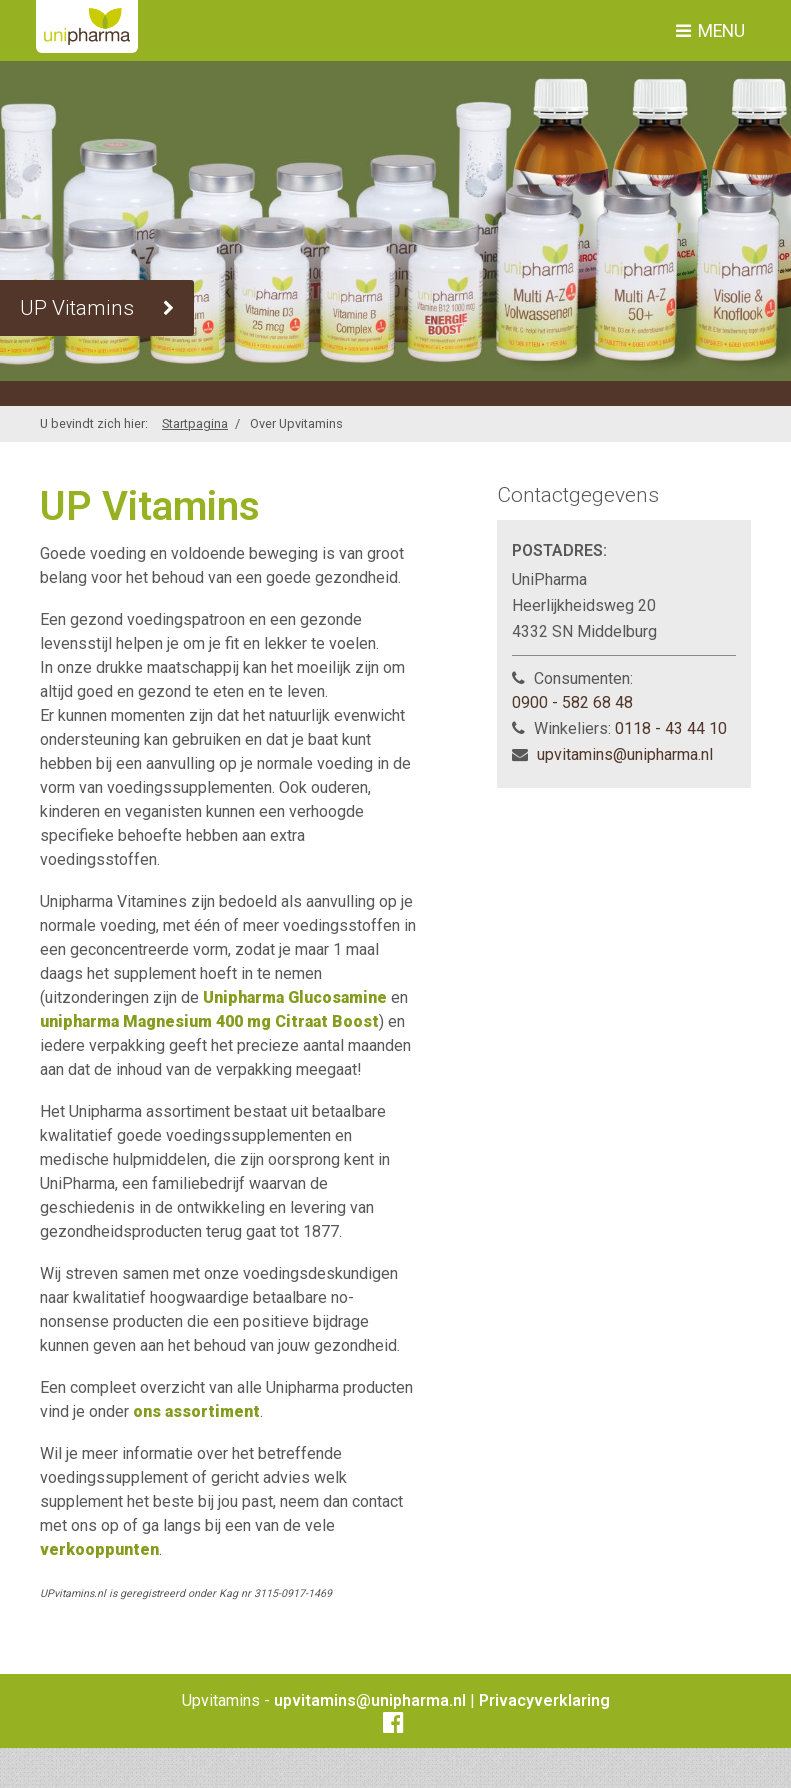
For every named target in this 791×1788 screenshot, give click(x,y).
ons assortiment (196, 1411)
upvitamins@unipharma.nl (625, 754)
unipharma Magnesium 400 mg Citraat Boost (209, 1021)
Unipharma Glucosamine (295, 997)
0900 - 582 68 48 (572, 702)
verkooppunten (99, 1549)
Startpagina (195, 423)
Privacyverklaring (544, 1700)
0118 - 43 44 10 (671, 728)
